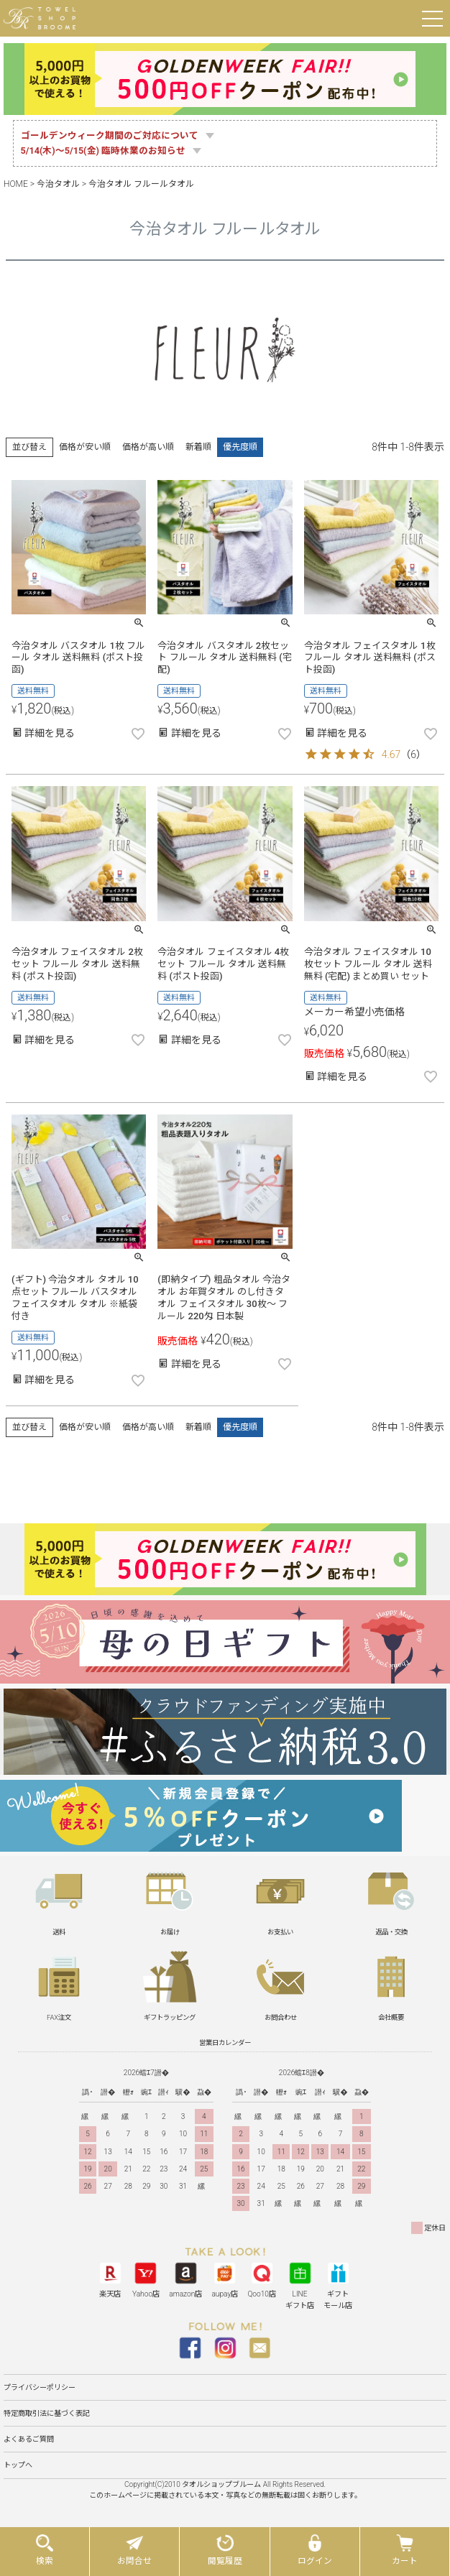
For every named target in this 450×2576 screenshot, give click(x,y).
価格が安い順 (85, 447)
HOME (16, 184)
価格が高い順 (148, 447)
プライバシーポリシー (39, 2387)
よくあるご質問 (29, 2439)
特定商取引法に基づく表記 (47, 2413)
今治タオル (58, 184)
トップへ (18, 2465)
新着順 (198, 447)
